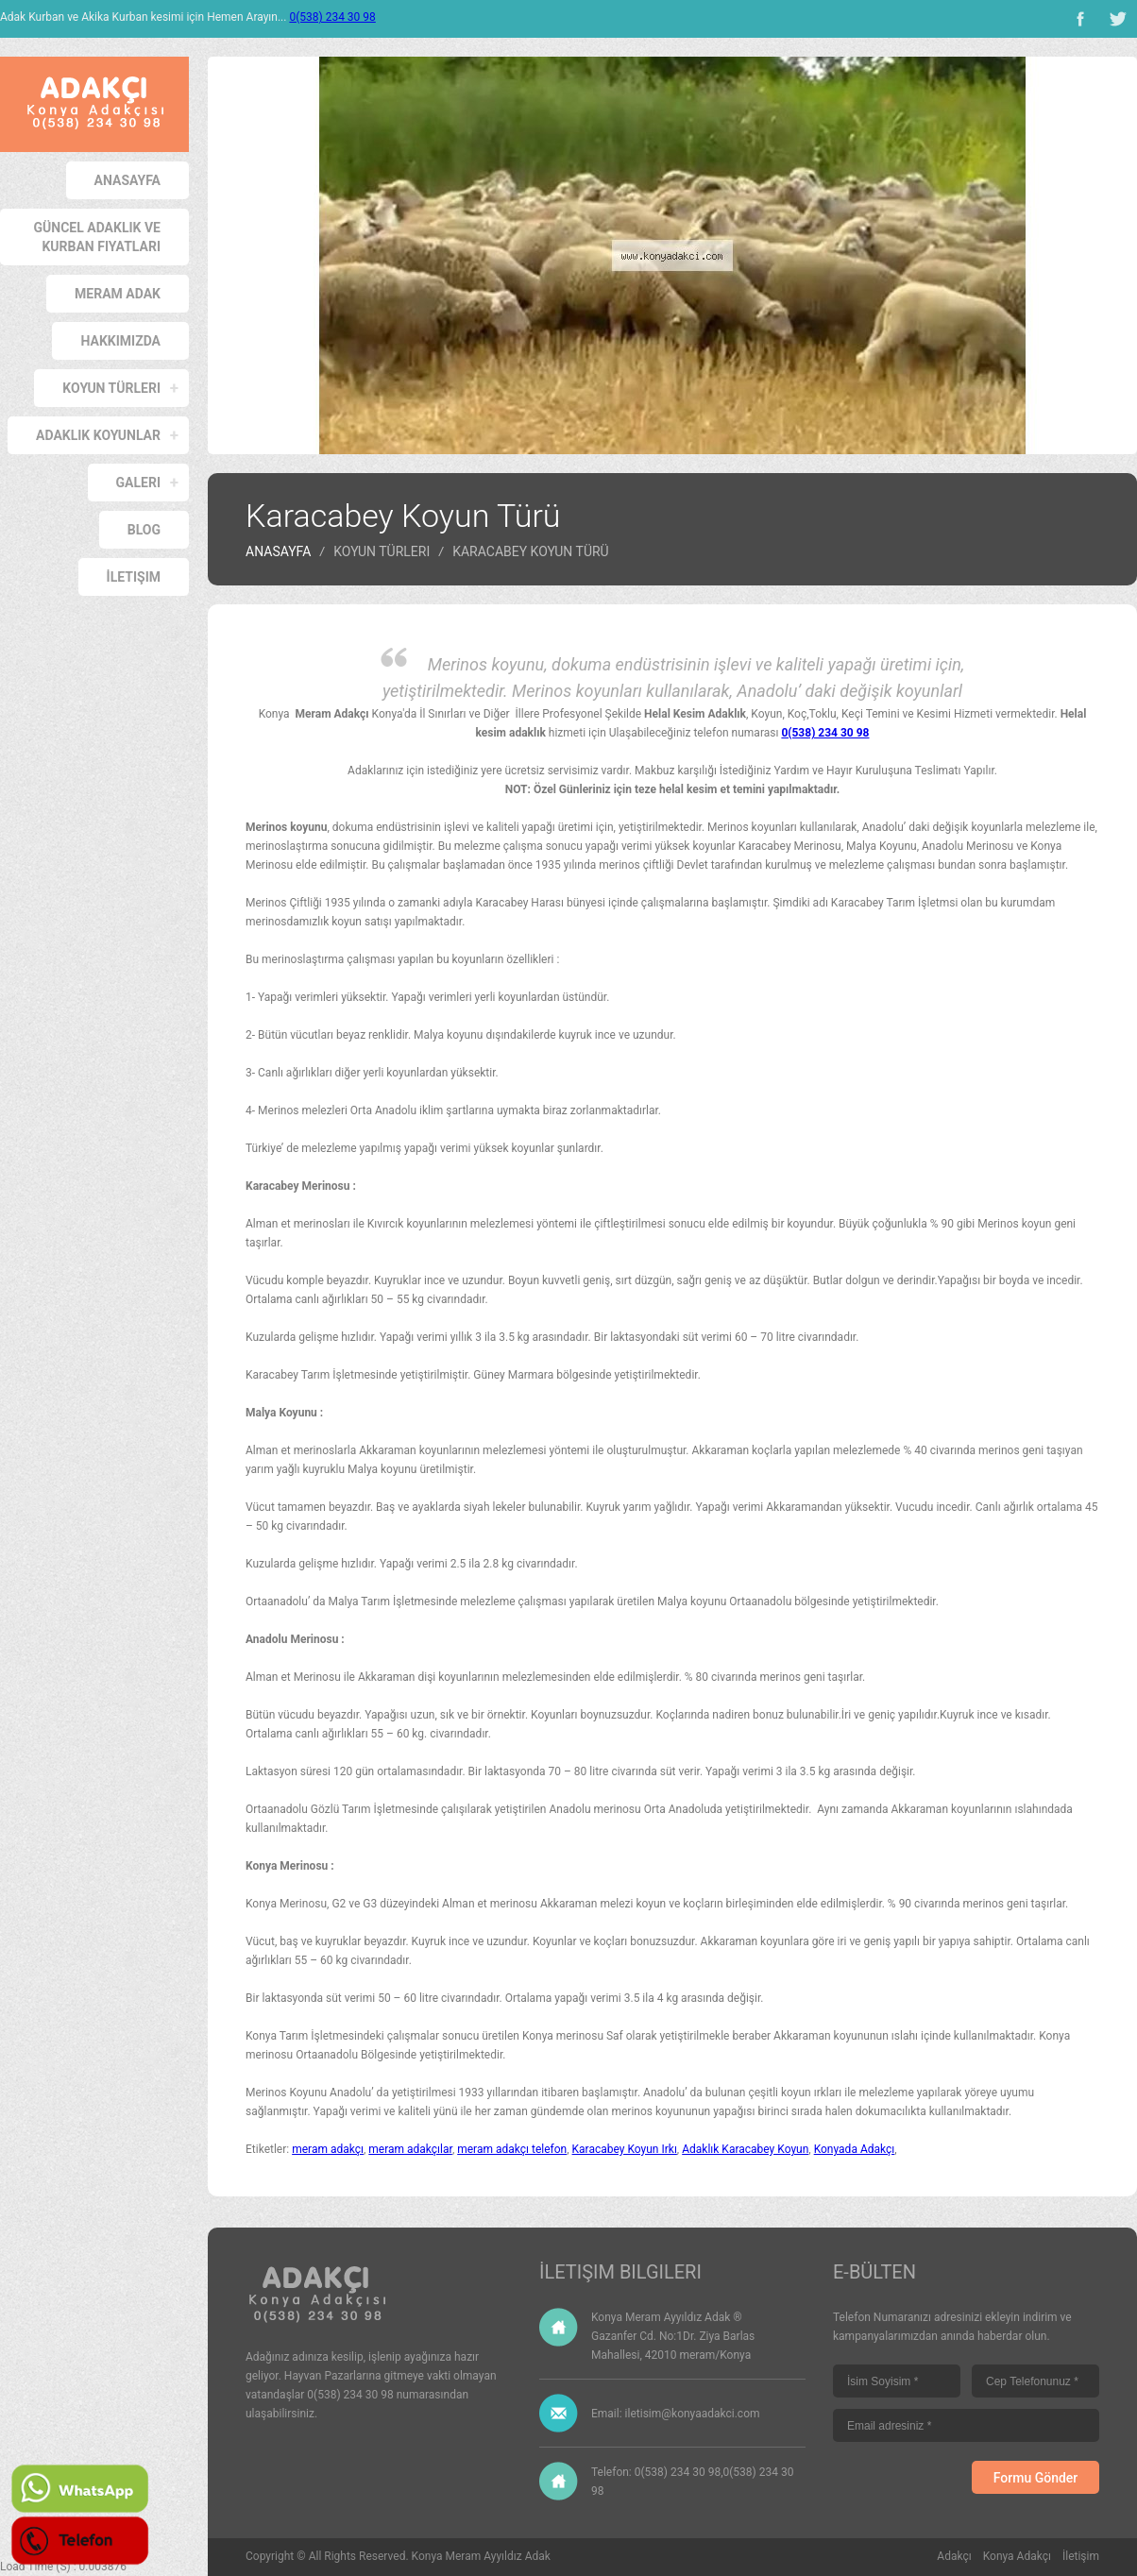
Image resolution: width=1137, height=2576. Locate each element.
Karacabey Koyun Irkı (624, 2149)
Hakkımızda (120, 340)
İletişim (134, 577)
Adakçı (954, 2556)
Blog (144, 529)
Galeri (138, 482)
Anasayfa (127, 180)
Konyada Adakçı (854, 2149)
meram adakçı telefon (512, 2149)
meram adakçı (328, 2149)
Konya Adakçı (1017, 2556)
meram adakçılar (410, 2149)
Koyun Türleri (111, 388)
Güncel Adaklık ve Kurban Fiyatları (97, 237)
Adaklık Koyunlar (98, 435)
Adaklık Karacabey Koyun (745, 2149)
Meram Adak (118, 293)
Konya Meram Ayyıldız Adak (481, 2556)
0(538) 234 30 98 (332, 17)
